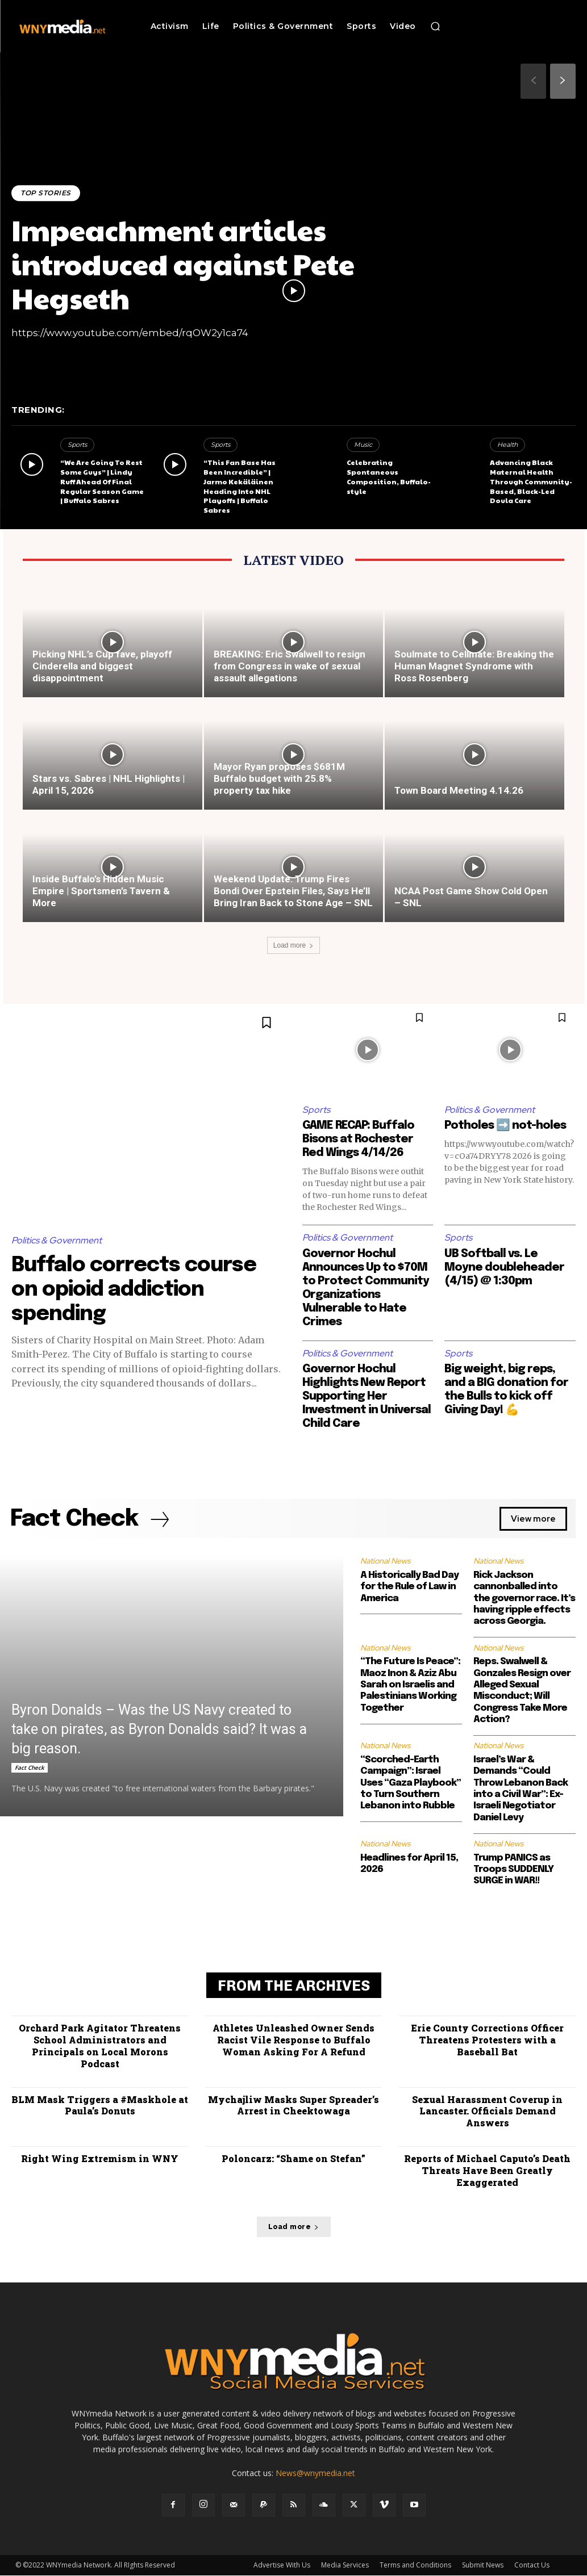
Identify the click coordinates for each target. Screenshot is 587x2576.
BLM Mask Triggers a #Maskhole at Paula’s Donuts (99, 2105)
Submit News (482, 2565)
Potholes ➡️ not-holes (505, 1126)
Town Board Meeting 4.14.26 (458, 790)
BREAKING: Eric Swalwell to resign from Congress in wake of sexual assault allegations (289, 666)
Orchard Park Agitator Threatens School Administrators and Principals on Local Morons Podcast (100, 2046)
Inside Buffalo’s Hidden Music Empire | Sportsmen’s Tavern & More (101, 890)
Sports (77, 445)
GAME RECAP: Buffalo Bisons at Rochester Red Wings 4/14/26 (358, 1139)
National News (385, 1561)
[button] (435, 26)
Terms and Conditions (415, 2565)
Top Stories (45, 193)
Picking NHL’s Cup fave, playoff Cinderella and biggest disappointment (102, 666)
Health (507, 445)
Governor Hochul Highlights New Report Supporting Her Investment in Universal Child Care (366, 1396)
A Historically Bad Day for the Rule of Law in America (409, 1586)
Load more (293, 945)
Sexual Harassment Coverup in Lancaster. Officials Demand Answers (487, 2111)
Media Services (345, 2565)
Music (363, 445)
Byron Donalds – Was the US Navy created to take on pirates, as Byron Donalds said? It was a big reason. (159, 1729)
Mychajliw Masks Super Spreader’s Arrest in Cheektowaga (293, 2105)
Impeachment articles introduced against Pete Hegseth (183, 263)
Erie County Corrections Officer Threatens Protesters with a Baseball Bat (487, 2040)
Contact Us (531, 2565)
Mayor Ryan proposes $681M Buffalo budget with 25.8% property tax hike (279, 778)
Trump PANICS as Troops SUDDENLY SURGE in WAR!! (513, 1869)
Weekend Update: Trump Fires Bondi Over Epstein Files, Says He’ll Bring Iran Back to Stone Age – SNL (293, 890)
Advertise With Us (281, 2565)
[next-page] (563, 81)
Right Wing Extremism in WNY (99, 2158)
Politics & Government (56, 1240)
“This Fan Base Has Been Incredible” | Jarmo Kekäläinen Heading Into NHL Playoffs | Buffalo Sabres (239, 486)
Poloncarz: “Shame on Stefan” (293, 2158)
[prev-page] (533, 81)
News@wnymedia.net (315, 2473)
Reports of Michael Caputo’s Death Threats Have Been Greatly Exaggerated (487, 2170)
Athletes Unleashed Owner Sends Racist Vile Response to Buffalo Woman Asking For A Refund (293, 2040)
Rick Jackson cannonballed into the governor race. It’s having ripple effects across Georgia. (524, 1598)
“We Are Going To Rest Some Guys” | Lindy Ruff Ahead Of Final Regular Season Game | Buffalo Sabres (102, 481)
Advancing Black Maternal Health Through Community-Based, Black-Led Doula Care (531, 481)
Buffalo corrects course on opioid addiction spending (133, 1290)
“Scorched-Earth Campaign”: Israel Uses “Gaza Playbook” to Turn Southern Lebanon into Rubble (410, 1783)
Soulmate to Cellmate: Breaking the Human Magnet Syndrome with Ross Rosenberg (474, 666)
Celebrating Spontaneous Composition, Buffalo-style (389, 476)
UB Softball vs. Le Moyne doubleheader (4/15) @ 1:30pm (504, 1267)
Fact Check (29, 1768)
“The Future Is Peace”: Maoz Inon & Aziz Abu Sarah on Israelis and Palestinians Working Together (410, 1685)
